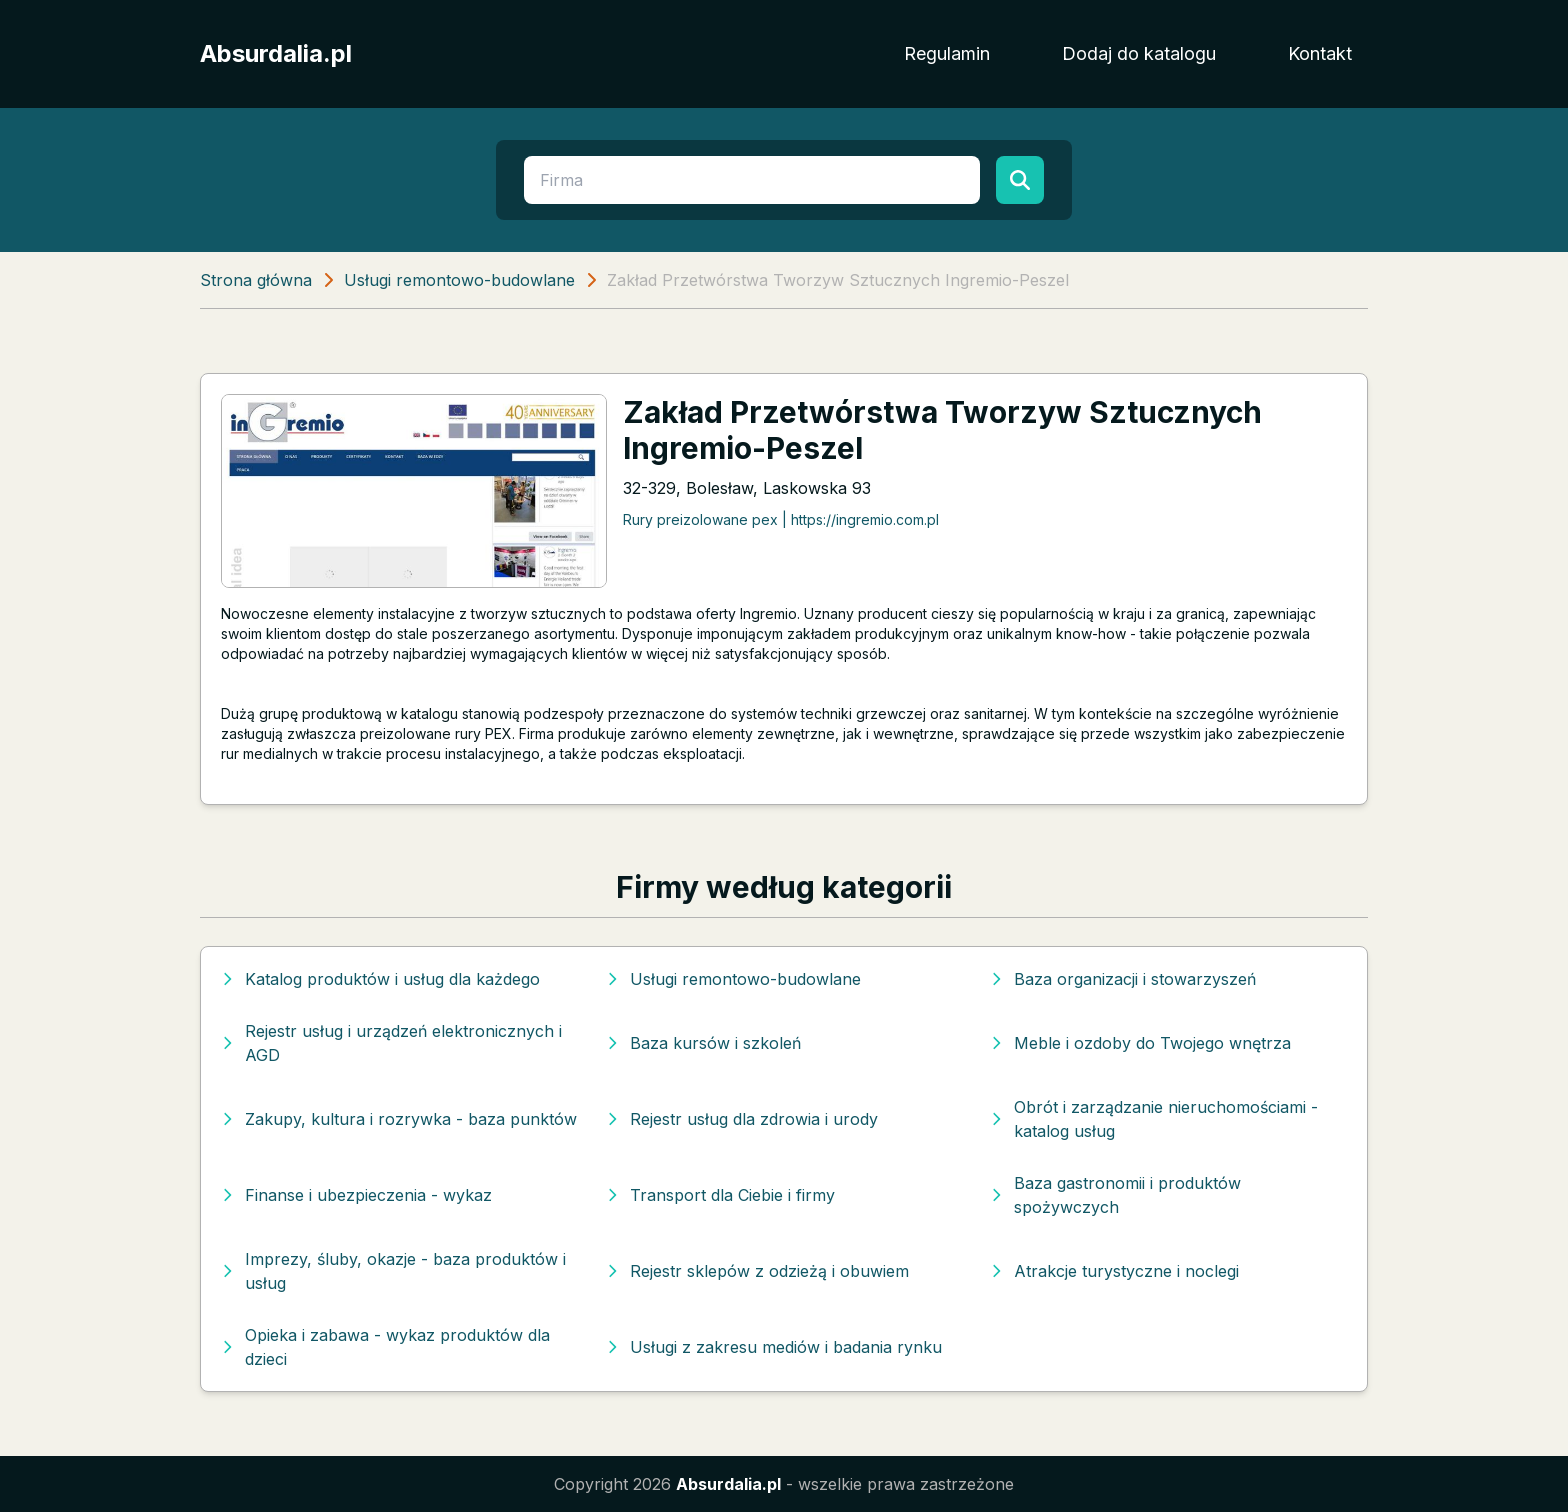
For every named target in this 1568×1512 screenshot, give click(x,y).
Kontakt (1320, 53)
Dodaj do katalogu (1139, 53)
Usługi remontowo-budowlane (459, 280)
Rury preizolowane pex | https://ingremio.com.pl (781, 519)
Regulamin (947, 53)
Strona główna (256, 280)
